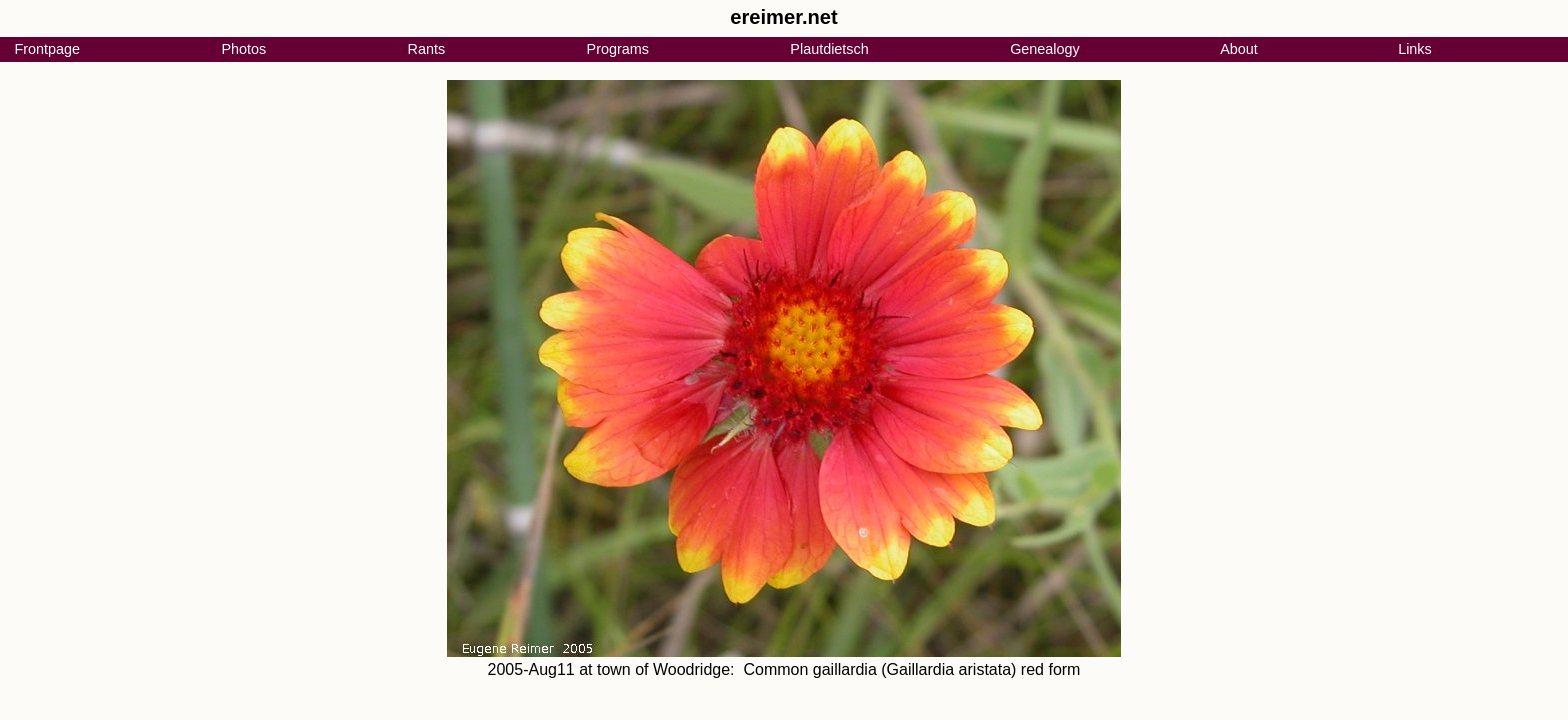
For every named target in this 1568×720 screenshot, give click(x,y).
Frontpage (47, 49)
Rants (427, 49)
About (1239, 49)
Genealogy (1045, 49)
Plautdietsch (829, 49)
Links (1415, 49)
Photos (243, 49)
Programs (618, 49)
